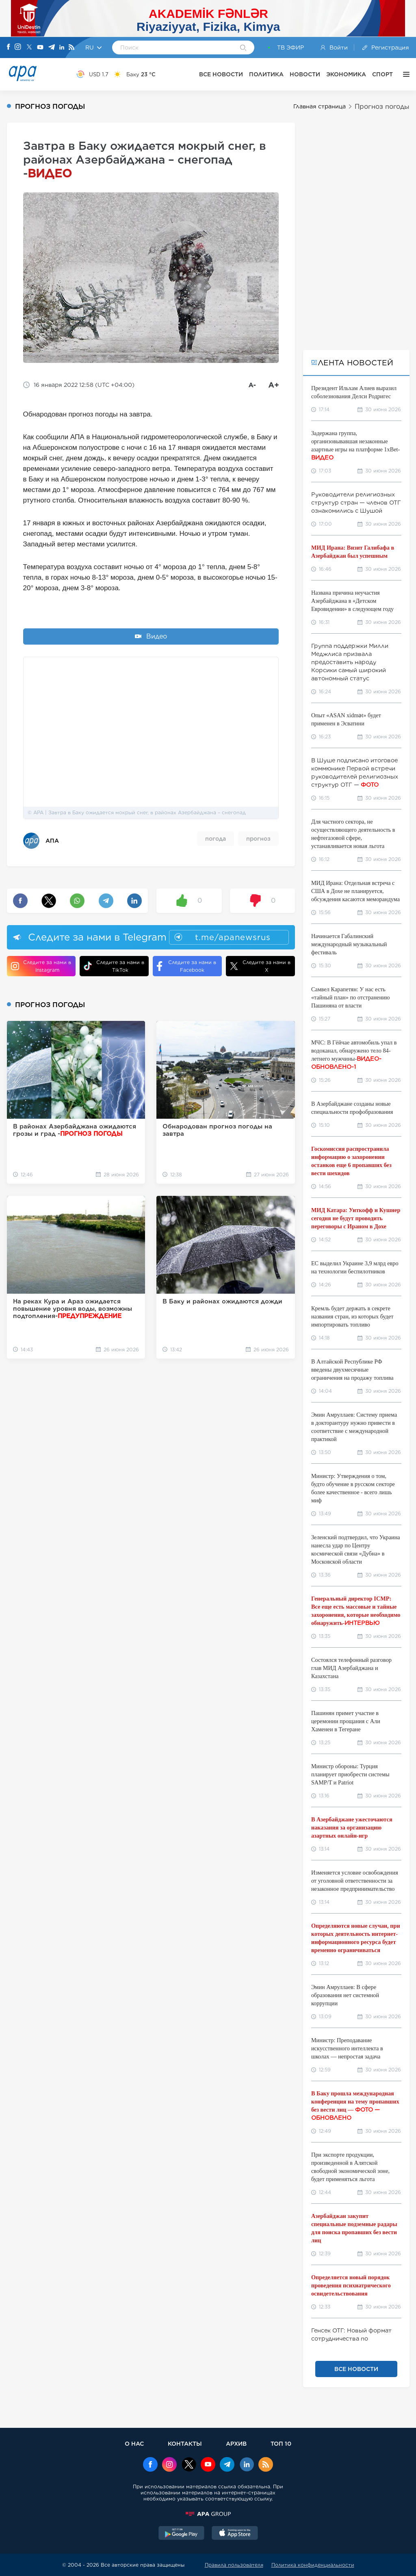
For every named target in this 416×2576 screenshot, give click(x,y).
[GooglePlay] (181, 2533)
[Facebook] (8, 47)
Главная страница (319, 106)
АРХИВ (236, 2443)
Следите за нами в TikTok (114, 966)
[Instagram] (18, 47)
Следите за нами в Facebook (186, 966)
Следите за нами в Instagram (41, 966)
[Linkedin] (61, 48)
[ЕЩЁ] (404, 74)
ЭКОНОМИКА (346, 74)
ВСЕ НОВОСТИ (221, 74)
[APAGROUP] (208, 2514)
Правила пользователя (234, 2565)
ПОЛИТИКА (266, 74)
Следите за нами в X (260, 966)
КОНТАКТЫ (185, 2443)
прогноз (258, 838)
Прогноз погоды (382, 106)
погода (215, 838)
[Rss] (71, 48)
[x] (189, 2465)
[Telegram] (51, 48)
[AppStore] (235, 2533)
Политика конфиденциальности (312, 2565)
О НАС (134, 2443)
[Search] (243, 48)
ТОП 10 (281, 2443)
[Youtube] (40, 48)
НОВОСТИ (305, 74)
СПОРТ (382, 74)
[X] (29, 48)
